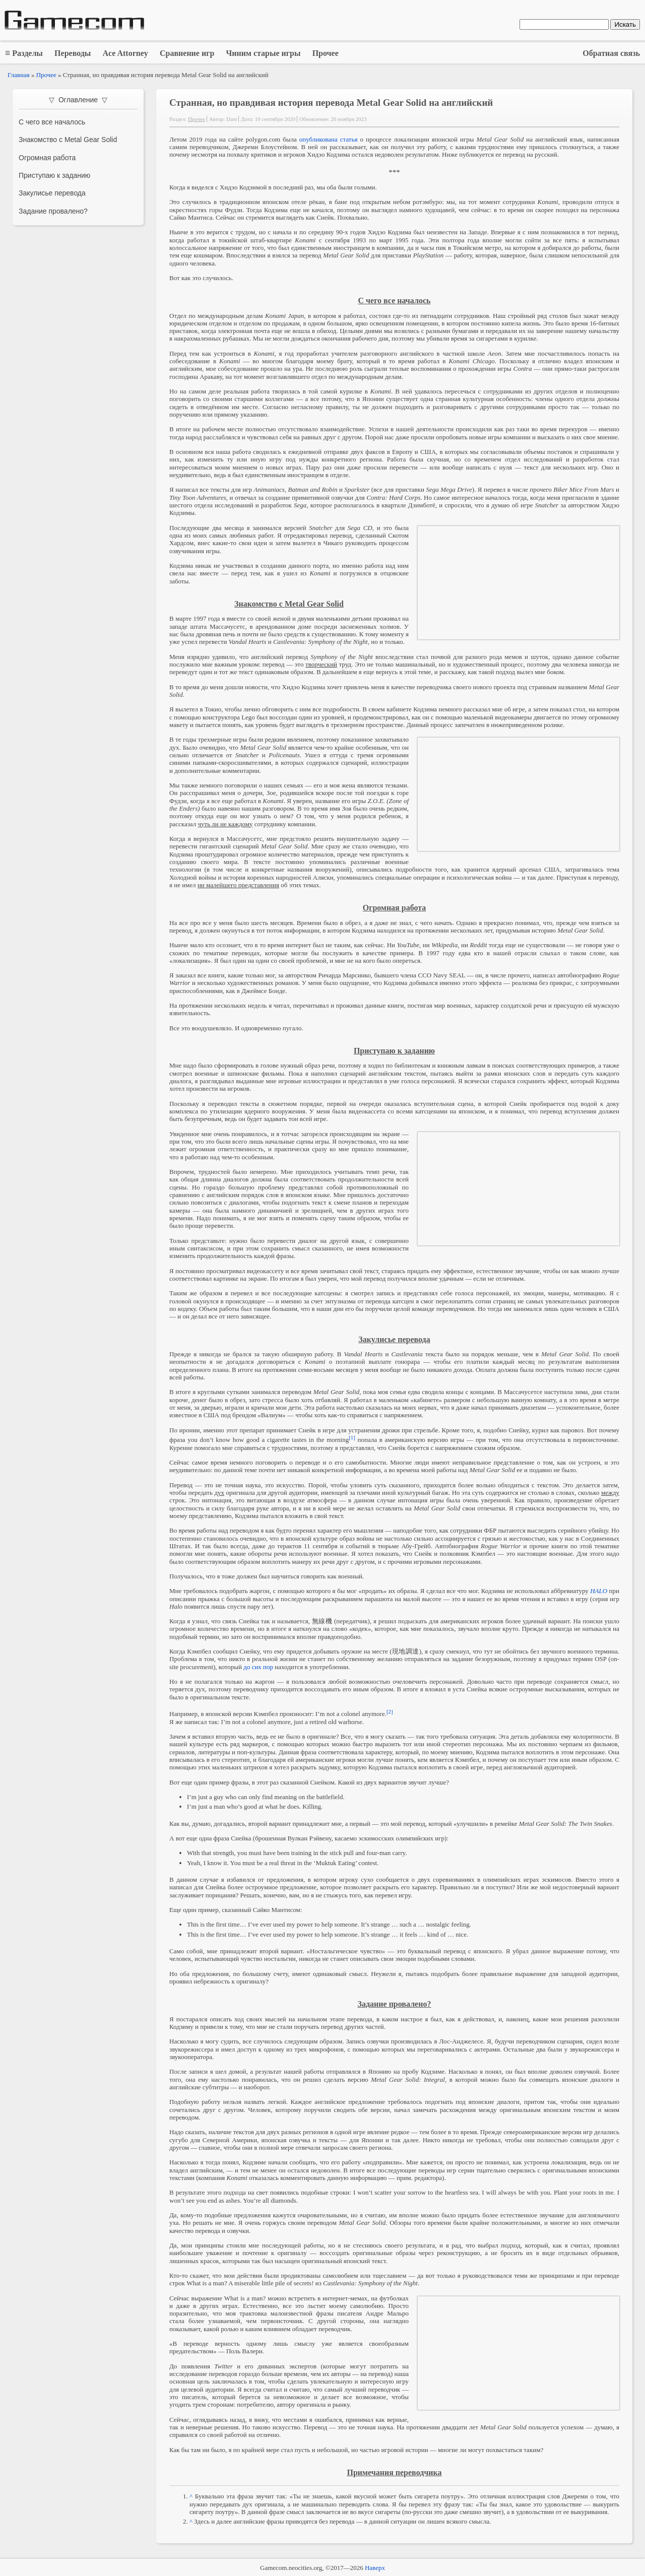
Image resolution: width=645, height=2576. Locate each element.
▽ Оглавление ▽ (78, 100)
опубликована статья (328, 139)
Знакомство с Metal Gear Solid (68, 140)
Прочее (46, 75)
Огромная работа (47, 158)
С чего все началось (52, 122)
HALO (598, 1591)
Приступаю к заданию (54, 175)
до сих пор (258, 1667)
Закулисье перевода (52, 193)
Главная (19, 75)
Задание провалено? (53, 211)
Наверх (375, 2567)
